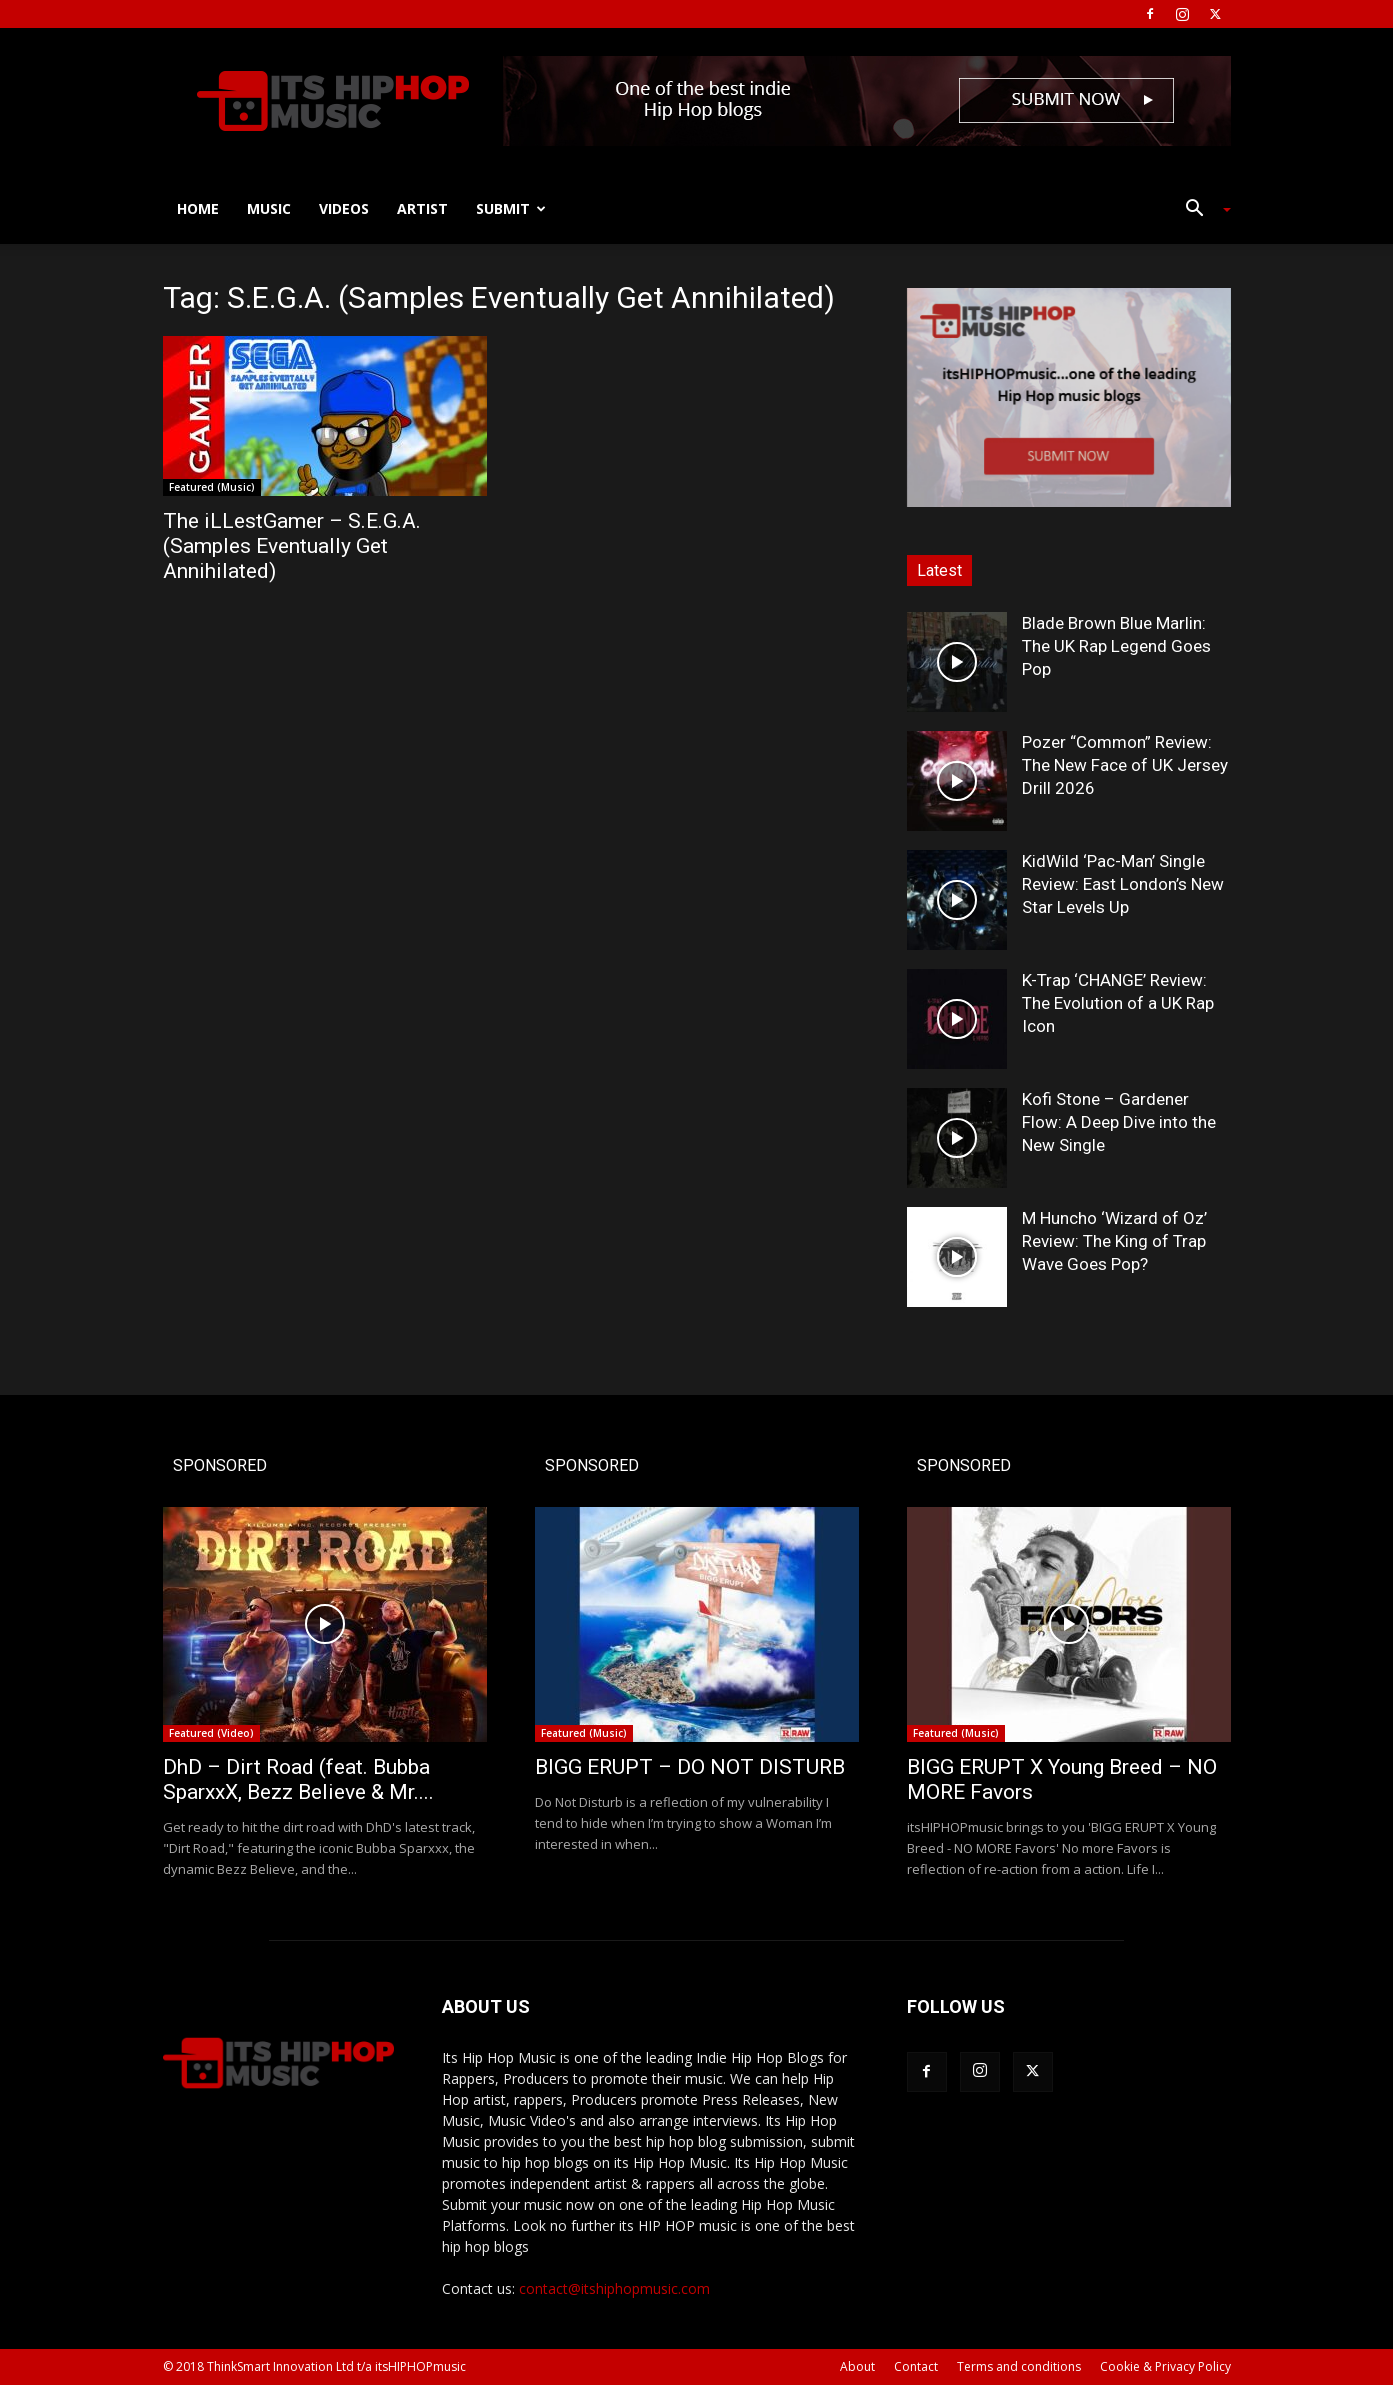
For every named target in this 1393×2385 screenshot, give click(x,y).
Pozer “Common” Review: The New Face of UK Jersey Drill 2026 (1125, 765)
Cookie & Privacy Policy (1165, 2366)
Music (269, 208)
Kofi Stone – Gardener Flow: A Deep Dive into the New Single (1119, 1122)
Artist (422, 208)
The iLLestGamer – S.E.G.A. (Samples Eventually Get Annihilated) (292, 546)
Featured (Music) (212, 487)
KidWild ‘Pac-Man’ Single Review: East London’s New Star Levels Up (1123, 884)
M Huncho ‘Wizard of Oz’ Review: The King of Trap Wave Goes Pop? (1114, 1241)
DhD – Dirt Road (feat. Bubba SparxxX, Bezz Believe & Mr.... (298, 1779)
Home (198, 208)
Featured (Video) (211, 1733)
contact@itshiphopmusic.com (614, 2288)
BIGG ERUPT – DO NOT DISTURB (690, 1767)
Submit (511, 208)
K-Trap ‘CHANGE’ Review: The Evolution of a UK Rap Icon (1118, 1003)
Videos (344, 208)
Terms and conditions (1019, 2366)
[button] (1201, 210)
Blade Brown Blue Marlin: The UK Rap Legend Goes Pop (1116, 646)
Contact (916, 2366)
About (857, 2366)
